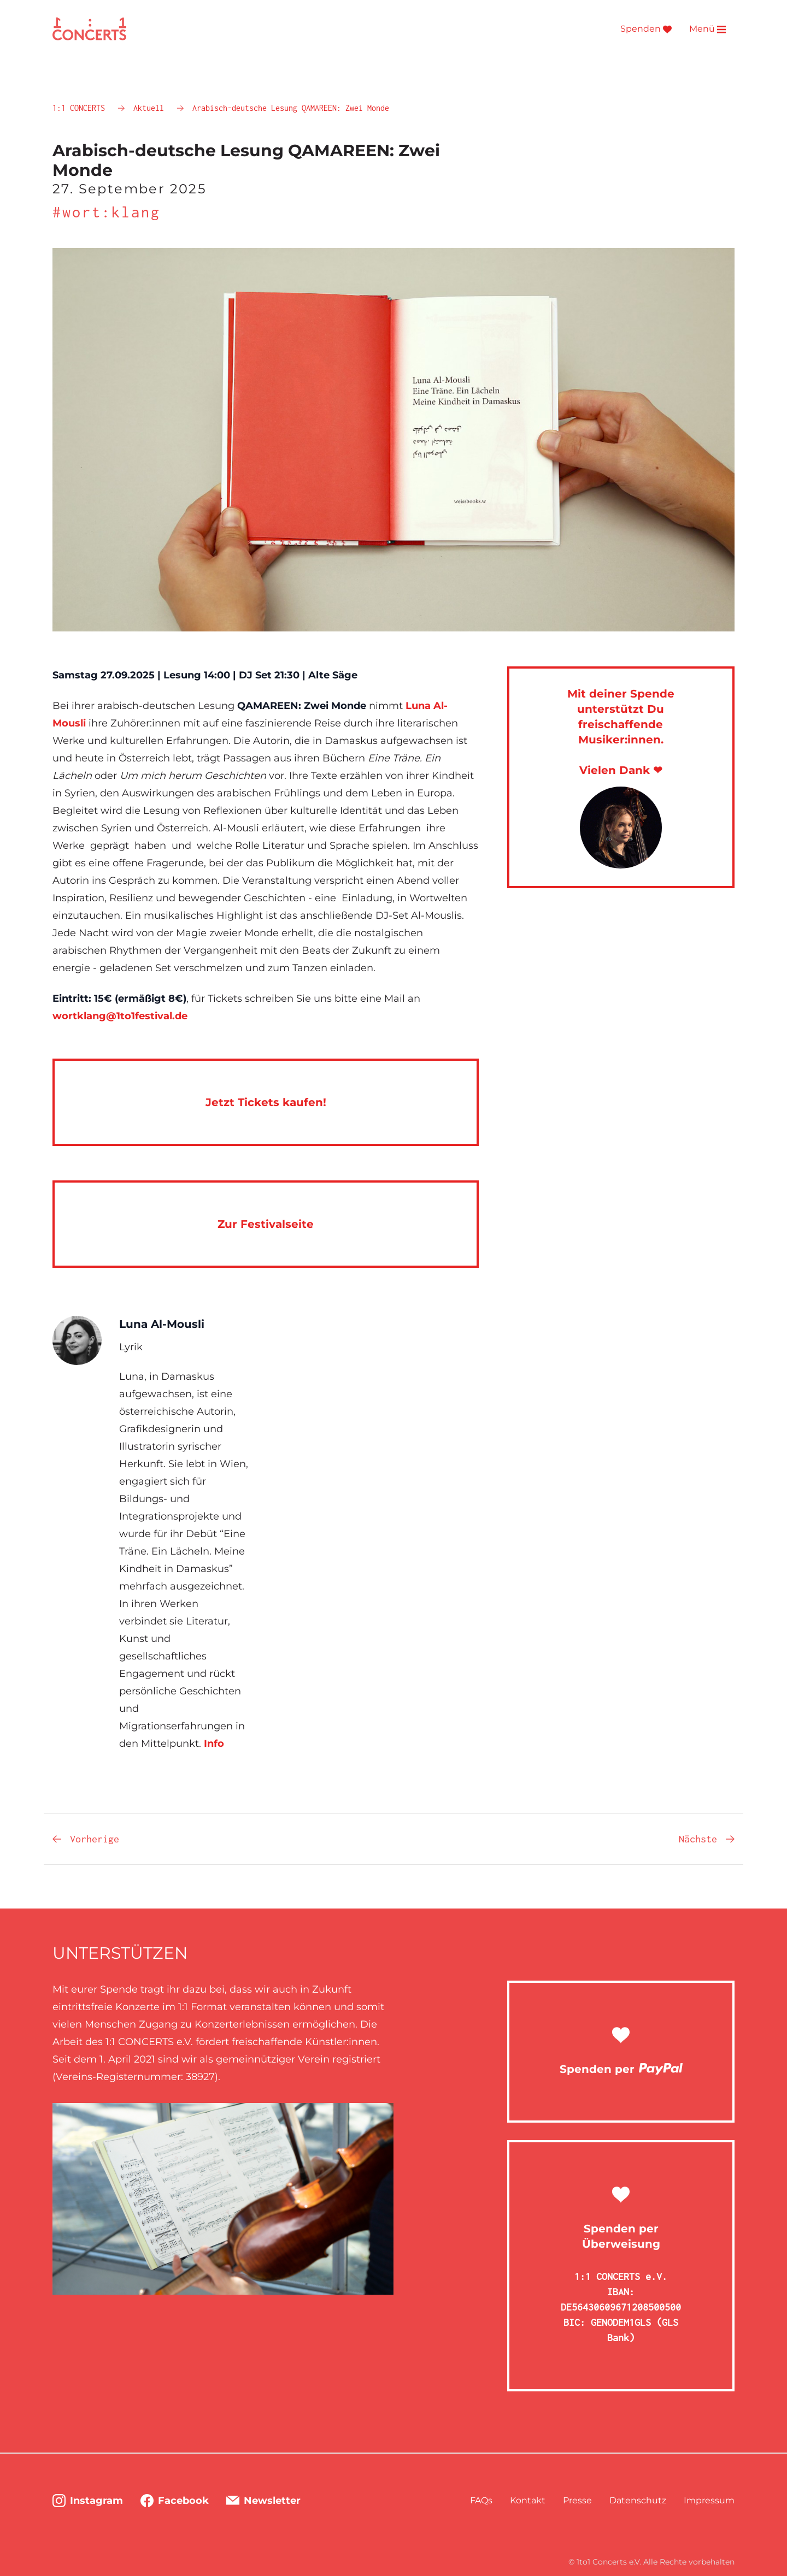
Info (214, 1744)
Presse (577, 2500)
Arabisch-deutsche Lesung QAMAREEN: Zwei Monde (290, 108)
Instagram (87, 2500)
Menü (707, 29)
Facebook (174, 2500)
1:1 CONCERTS (80, 108)
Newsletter (263, 2501)
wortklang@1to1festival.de (119, 1016)
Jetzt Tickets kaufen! (265, 1102)
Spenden (646, 29)
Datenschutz (637, 2500)
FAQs (481, 2500)
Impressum (709, 2500)
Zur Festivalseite (266, 1224)
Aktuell (150, 108)
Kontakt (527, 2500)
